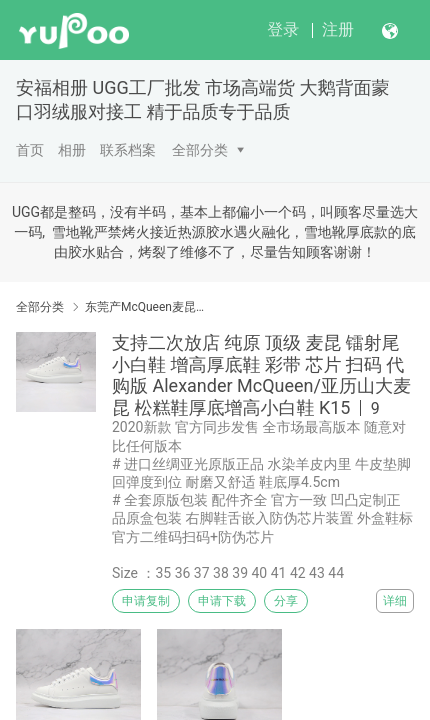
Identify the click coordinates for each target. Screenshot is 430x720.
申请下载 (222, 601)
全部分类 (200, 150)
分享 (286, 601)
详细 (395, 601)
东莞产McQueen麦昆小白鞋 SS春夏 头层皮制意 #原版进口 (147, 307)
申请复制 (146, 601)
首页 (30, 150)
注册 (338, 29)
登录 (283, 29)
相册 (72, 150)
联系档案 (128, 150)
